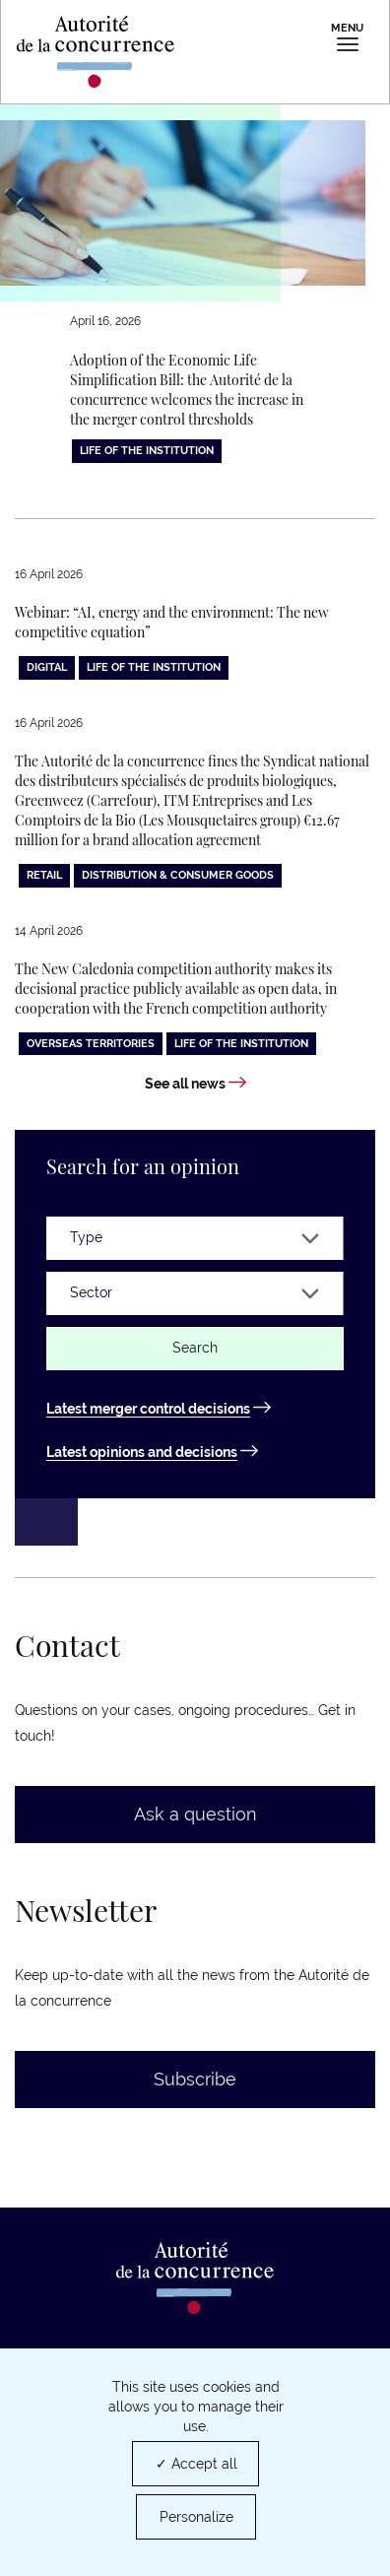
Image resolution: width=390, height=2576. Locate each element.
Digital (47, 667)
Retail (44, 875)
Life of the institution (147, 450)
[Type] (194, 1238)
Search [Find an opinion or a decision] (195, 1347)
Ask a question (195, 1814)
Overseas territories (91, 1043)
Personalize (196, 2517)
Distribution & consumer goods (178, 875)
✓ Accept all (196, 2464)
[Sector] (194, 1293)
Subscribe (195, 2079)
